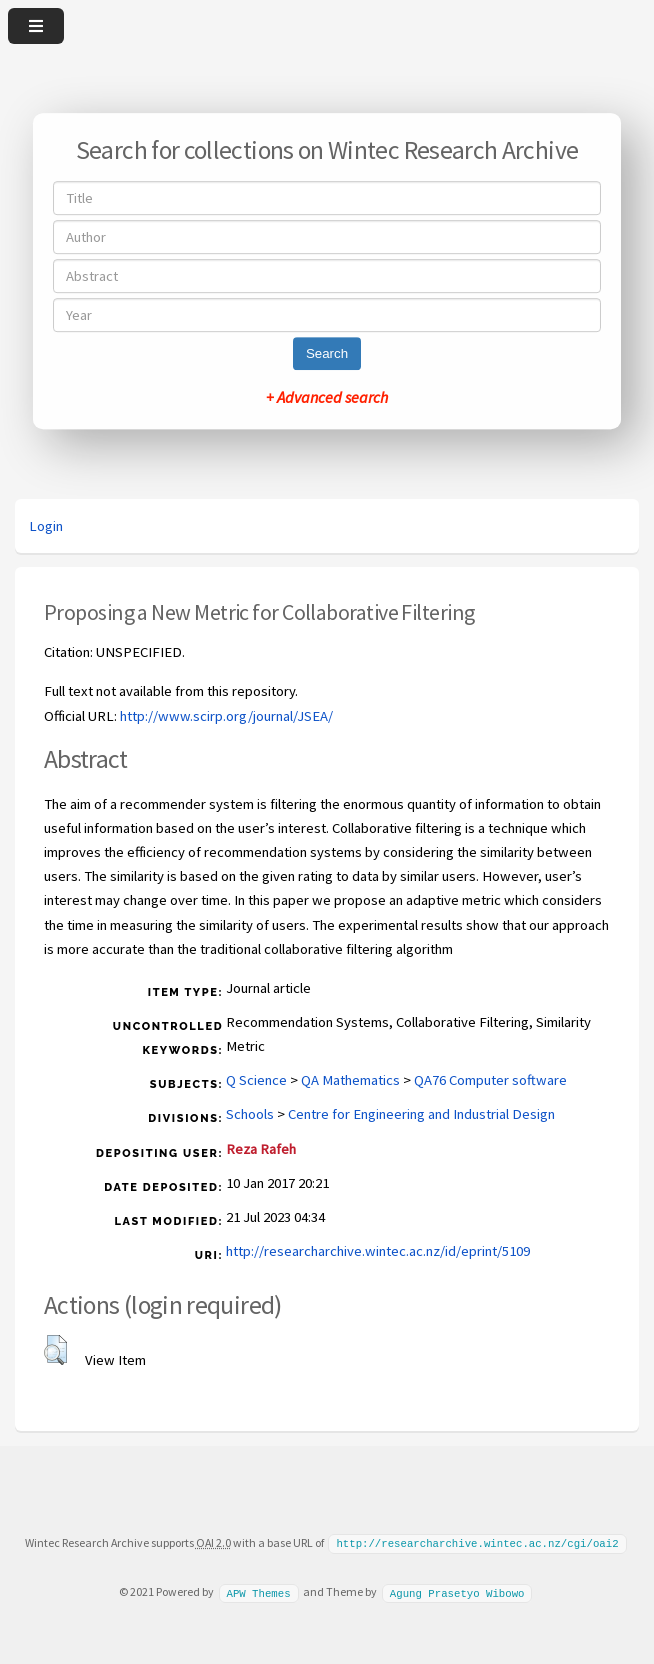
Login (46, 526)
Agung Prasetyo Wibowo (457, 1591)
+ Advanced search (327, 397)
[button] (55, 1350)
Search (327, 353)
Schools (250, 1114)
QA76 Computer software (490, 1080)
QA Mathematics (350, 1080)
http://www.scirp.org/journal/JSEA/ (226, 716)
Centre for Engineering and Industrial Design (421, 1114)
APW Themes (258, 1591)
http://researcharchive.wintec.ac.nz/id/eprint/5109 (378, 1251)
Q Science (256, 1080)
